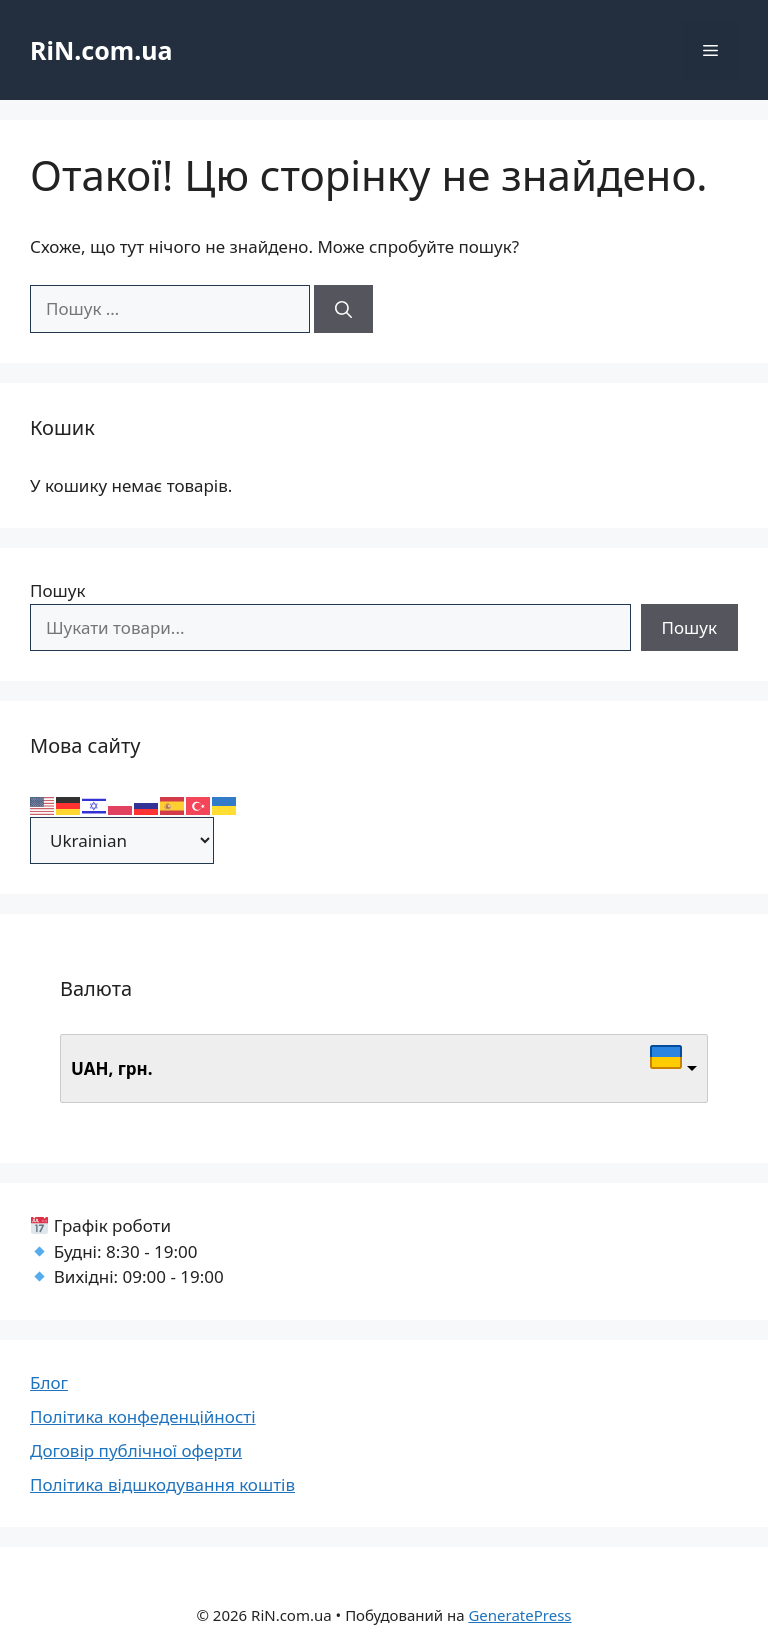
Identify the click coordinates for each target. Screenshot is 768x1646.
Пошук (57, 590)
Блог (49, 1382)
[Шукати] (343, 309)
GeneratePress (519, 1615)
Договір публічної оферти (136, 1450)
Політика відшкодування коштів (162, 1484)
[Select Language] (122, 840)
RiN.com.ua (101, 50)
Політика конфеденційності (143, 1416)
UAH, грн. (112, 1068)
